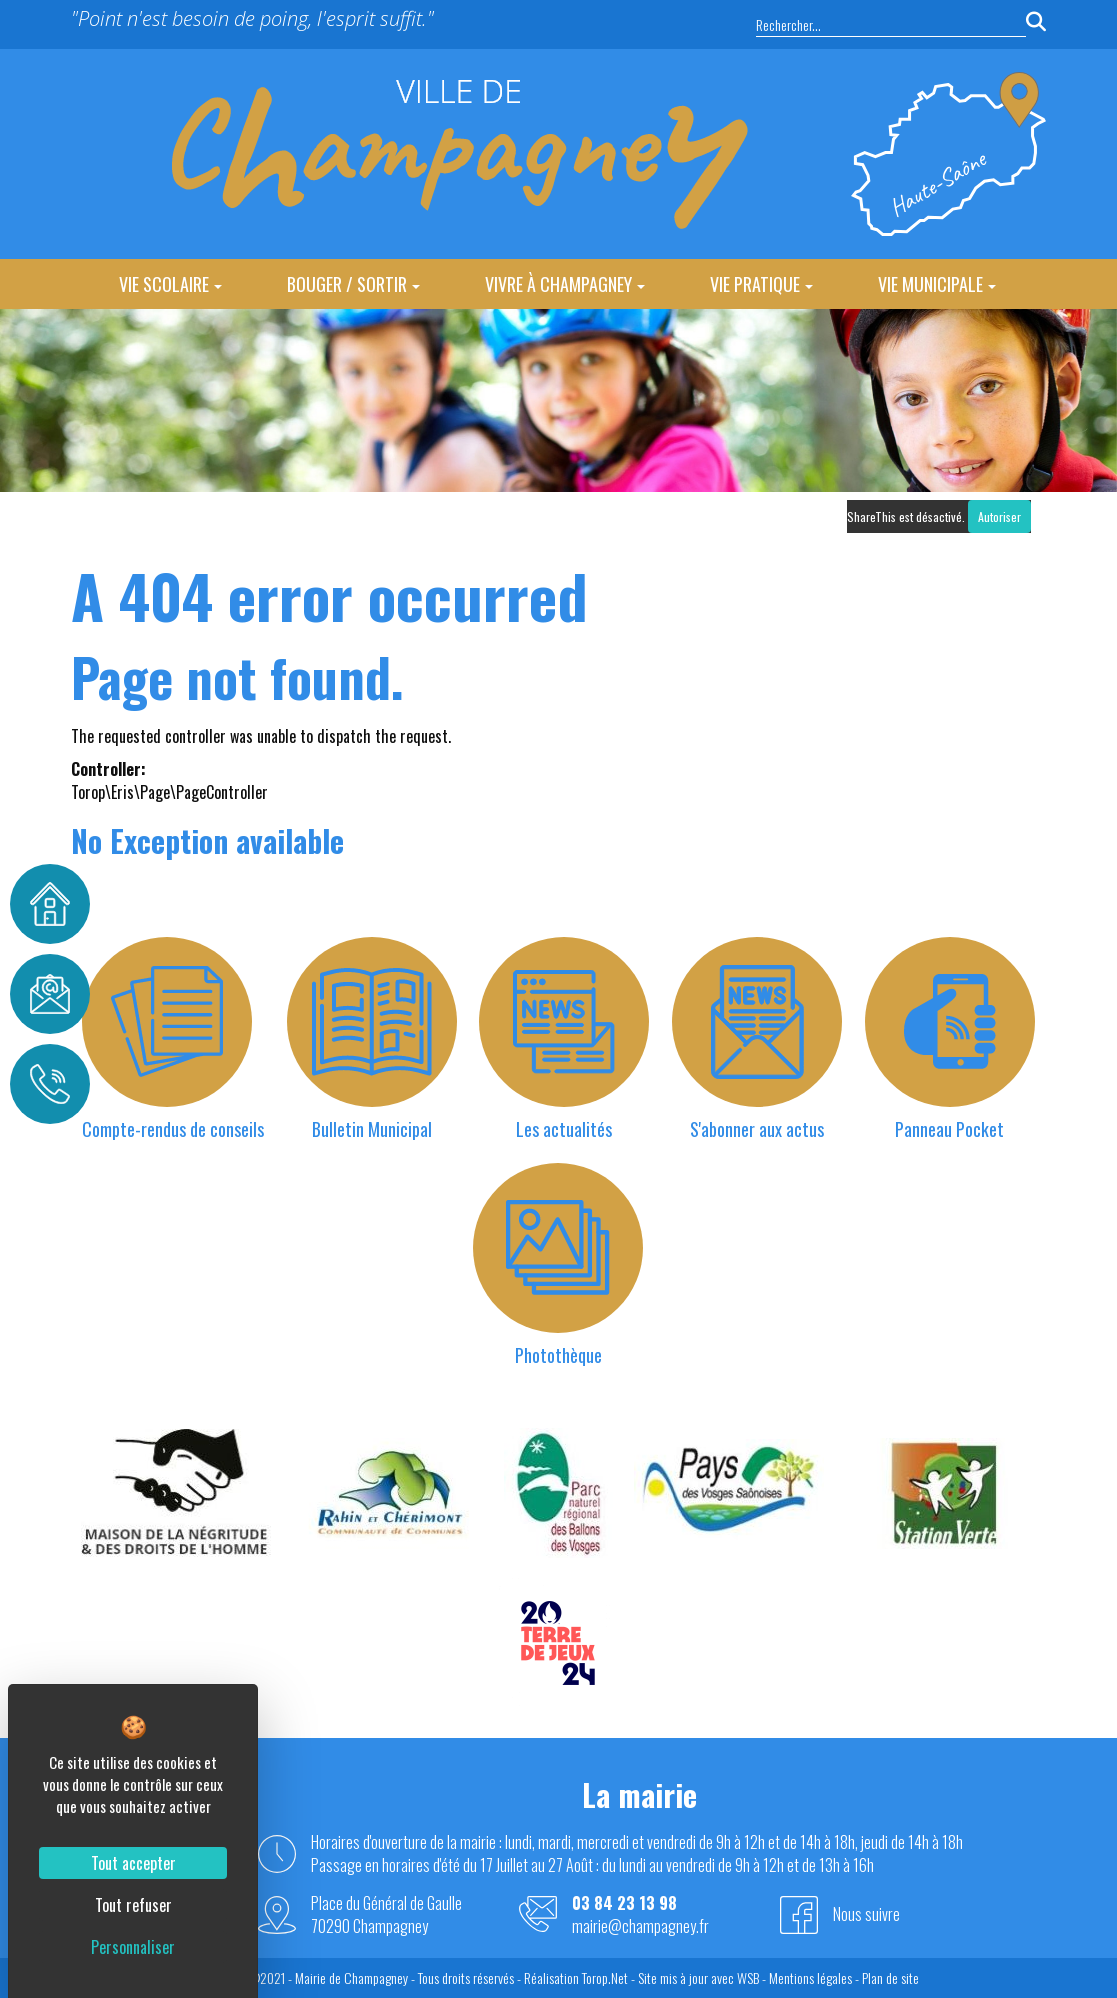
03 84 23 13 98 (624, 1903)
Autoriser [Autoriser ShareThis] (999, 516)
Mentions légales (810, 1977)
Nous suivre (866, 1914)
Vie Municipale (937, 284)
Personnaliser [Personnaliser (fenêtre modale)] (133, 1947)
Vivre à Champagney (565, 284)
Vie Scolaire (170, 284)
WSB (748, 1977)
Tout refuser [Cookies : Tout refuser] (133, 1905)
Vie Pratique (761, 284)
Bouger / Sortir (353, 284)
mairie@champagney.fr (640, 1926)
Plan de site (890, 1977)
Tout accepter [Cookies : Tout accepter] (133, 1863)
